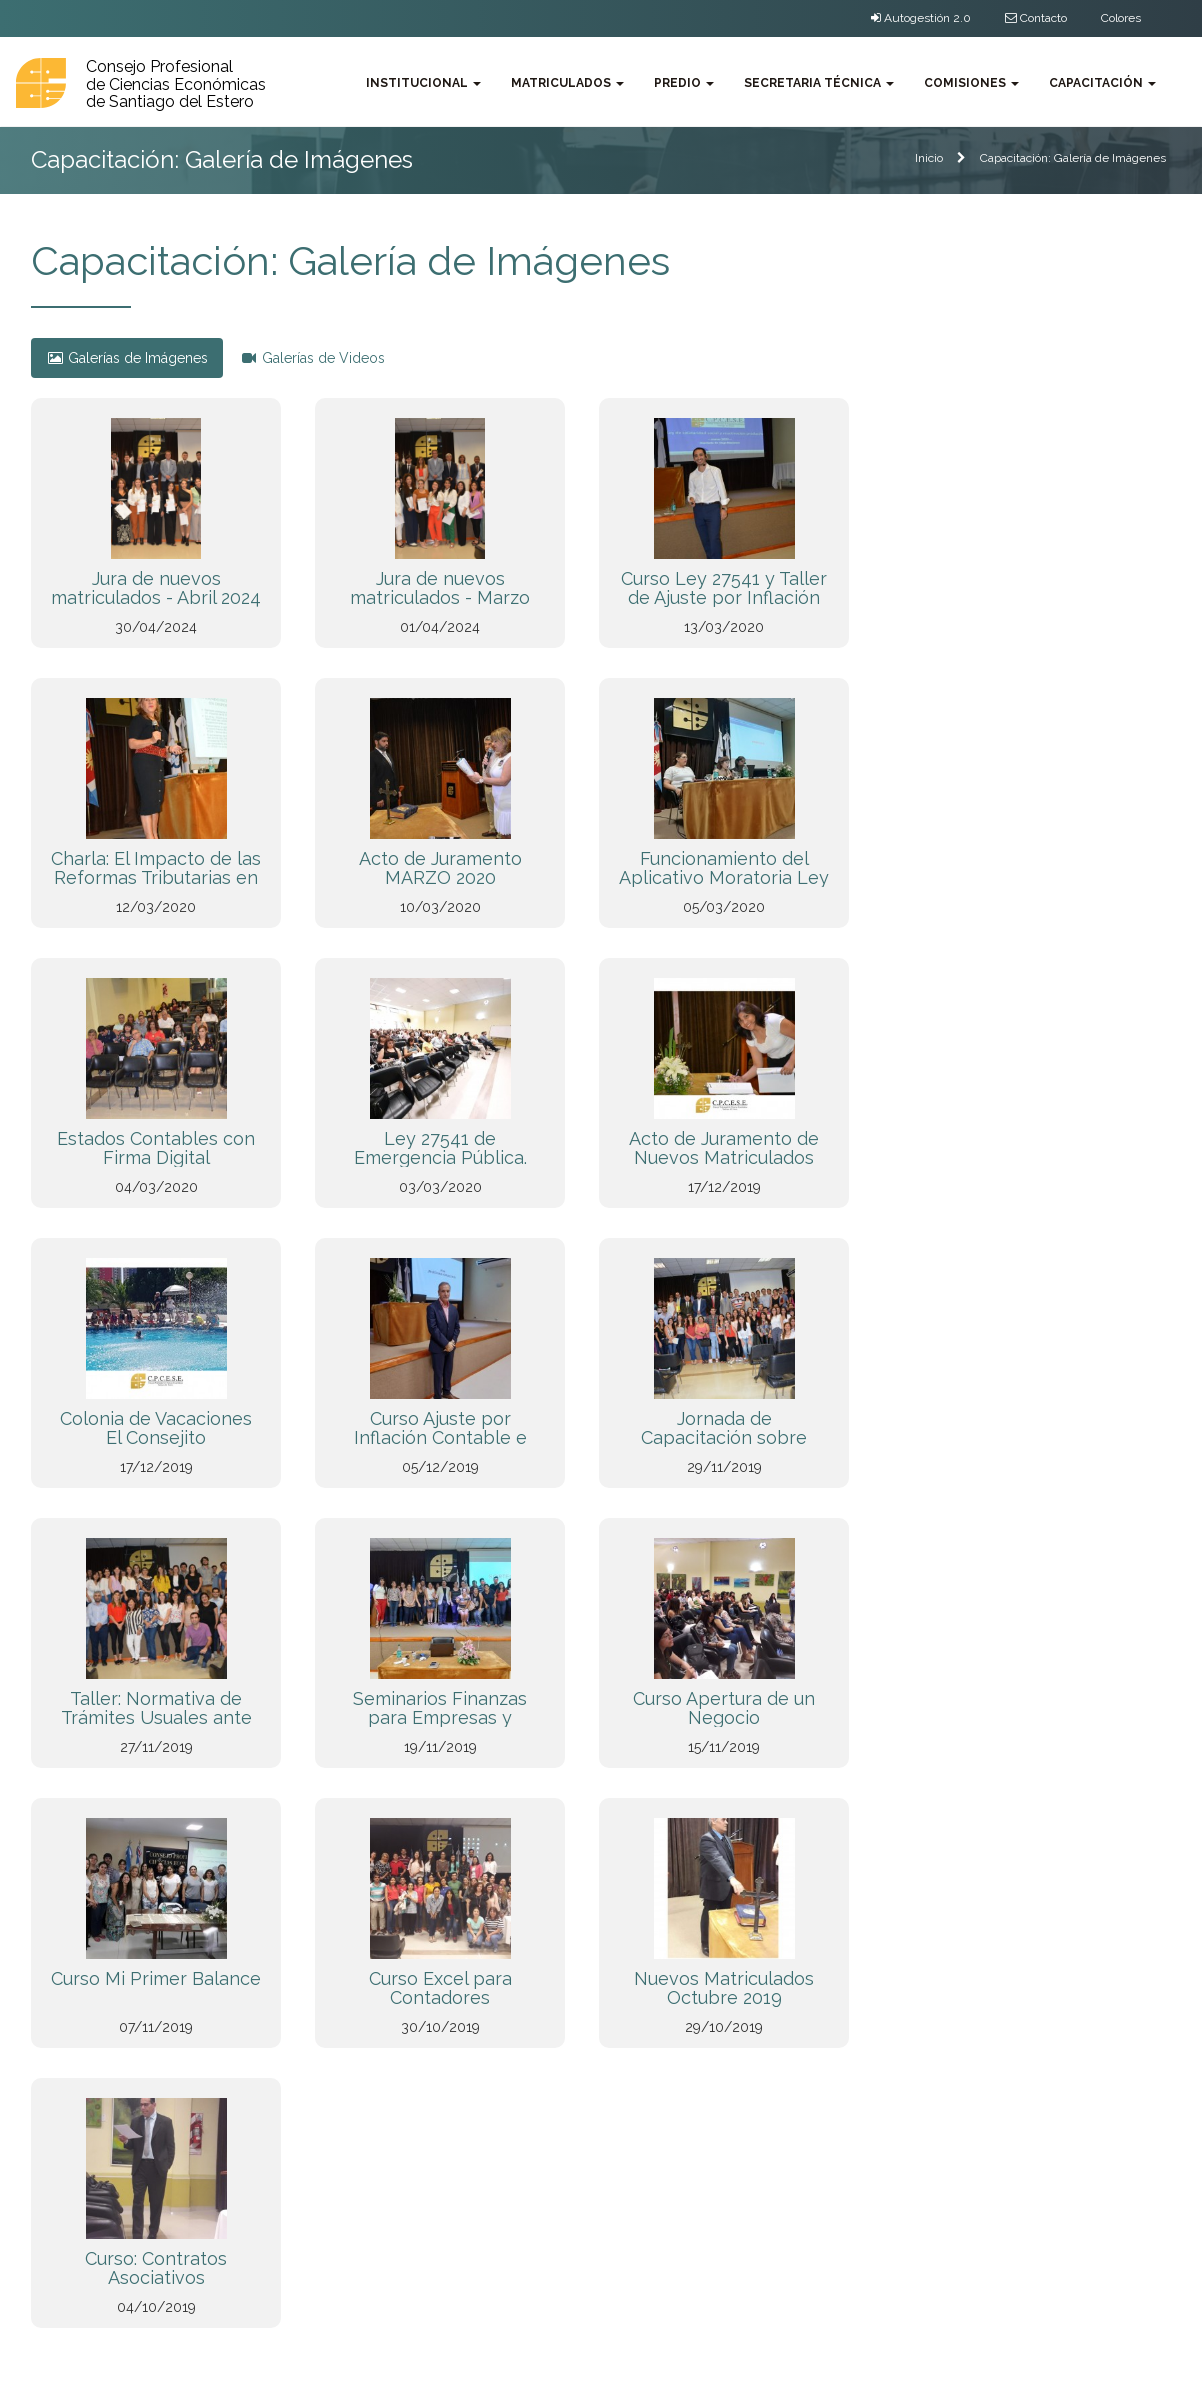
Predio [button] (684, 83)
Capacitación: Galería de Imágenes (1073, 158)
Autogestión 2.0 (921, 18)
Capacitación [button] (1102, 83)
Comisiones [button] (971, 83)
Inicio (929, 158)
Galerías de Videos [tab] (312, 358)
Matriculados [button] (567, 83)
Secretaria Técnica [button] (819, 83)
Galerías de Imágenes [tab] (127, 358)
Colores (1121, 18)
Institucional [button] (423, 83)
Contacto (1036, 18)
